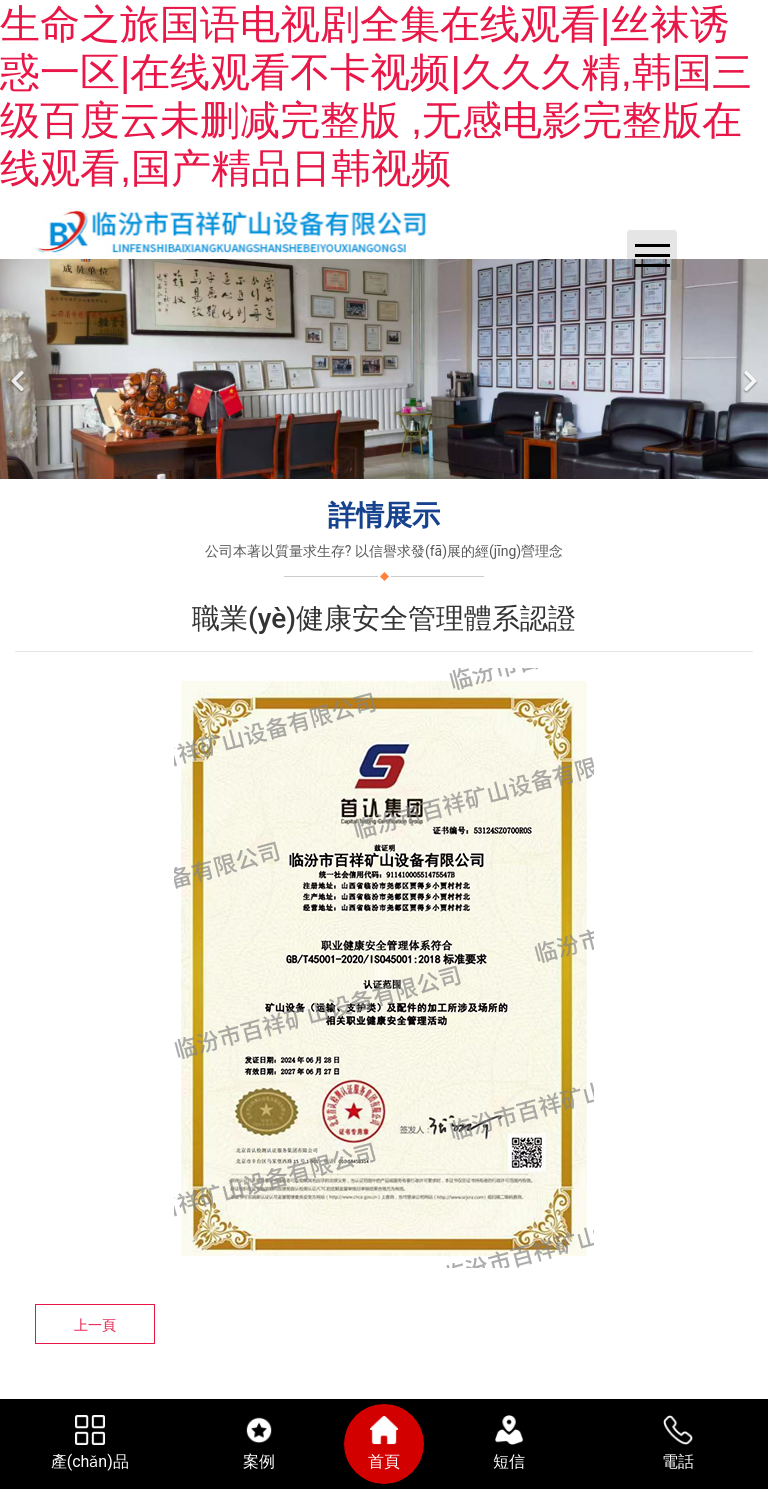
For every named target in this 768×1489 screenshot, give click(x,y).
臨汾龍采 (403, 1394)
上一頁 (95, 1325)
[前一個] (20, 369)
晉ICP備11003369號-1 (517, 1394)
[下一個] (748, 369)
